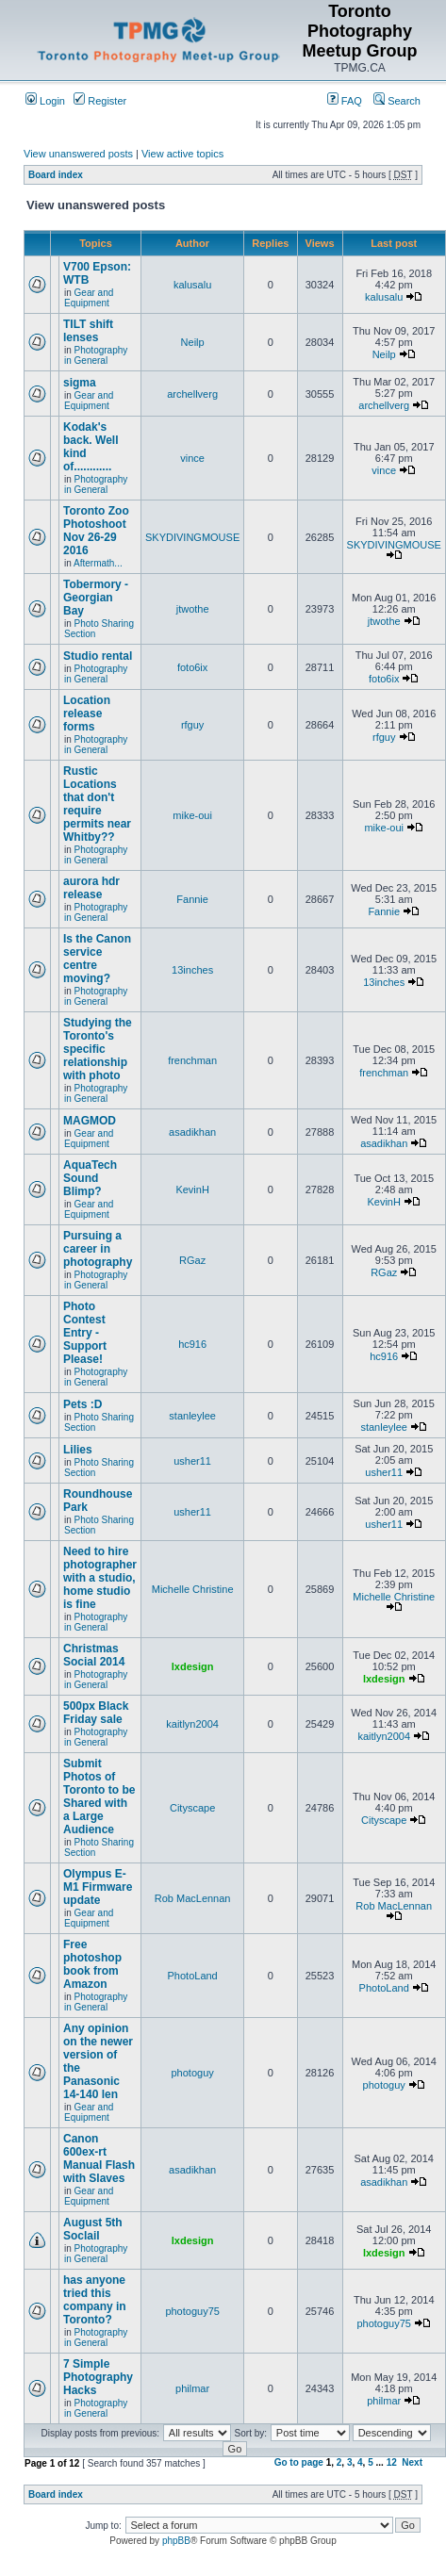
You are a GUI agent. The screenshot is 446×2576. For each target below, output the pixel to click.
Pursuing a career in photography (97, 1249)
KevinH (191, 1189)
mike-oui (192, 815)
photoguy (192, 2072)
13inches (192, 970)
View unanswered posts (78, 153)
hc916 (192, 1344)
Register (100, 101)
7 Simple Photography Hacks (98, 2377)
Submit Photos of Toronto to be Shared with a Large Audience (99, 1796)
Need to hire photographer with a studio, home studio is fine (100, 1578)
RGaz (192, 1260)
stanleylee (192, 1415)
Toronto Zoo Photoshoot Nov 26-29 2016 (96, 530)
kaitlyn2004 (192, 1724)
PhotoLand (193, 1975)
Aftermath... (98, 563)
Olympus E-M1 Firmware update (97, 1887)
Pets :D (82, 1404)
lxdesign (193, 1666)
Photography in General (95, 355)
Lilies (77, 1449)
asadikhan (192, 1132)
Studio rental (97, 656)
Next (412, 2462)
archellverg (192, 394)
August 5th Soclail (93, 2229)
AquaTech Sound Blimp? (90, 1178)
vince (192, 458)
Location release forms (86, 713)
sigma (79, 382)
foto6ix (192, 667)
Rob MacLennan (193, 1898)
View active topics (182, 153)
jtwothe (192, 609)
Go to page (298, 2462)
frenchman (192, 1060)
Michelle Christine (193, 1589)
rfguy (192, 724)
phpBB (176, 2540)
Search (397, 101)
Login (45, 101)
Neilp (193, 342)
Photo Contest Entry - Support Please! (85, 1333)
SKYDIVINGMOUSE (192, 537)
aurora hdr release (91, 888)
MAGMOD (89, 1120)
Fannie (192, 899)
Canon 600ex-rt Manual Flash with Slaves (99, 2158)
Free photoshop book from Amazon (92, 1964)
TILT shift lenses (88, 331)
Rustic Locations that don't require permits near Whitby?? (97, 804)
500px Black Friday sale (95, 1712)
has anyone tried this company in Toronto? (94, 2299)
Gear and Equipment (88, 297)
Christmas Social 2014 (93, 1655)
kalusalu (192, 284)
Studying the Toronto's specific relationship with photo (97, 1049)
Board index (55, 175)
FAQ (344, 101)
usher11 (192, 1461)
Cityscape (192, 1807)
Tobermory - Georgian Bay (95, 597)
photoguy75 (192, 2311)
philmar (192, 2388)
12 (392, 2462)
